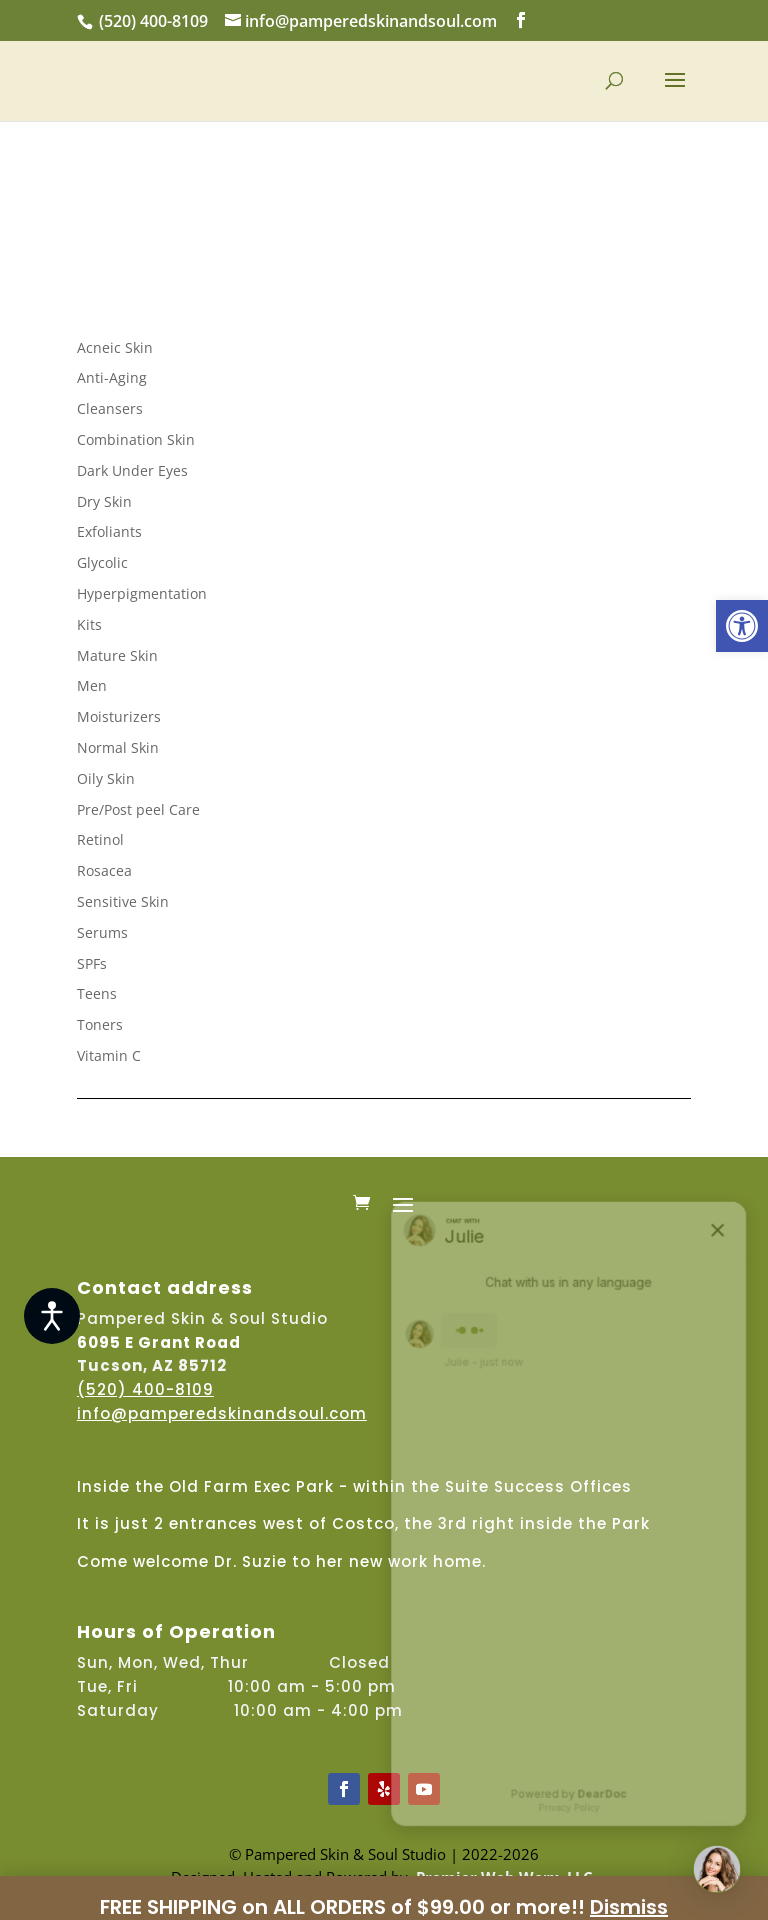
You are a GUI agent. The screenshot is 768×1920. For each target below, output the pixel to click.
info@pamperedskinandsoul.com (222, 1413)
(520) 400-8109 (153, 21)
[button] (742, 626)
